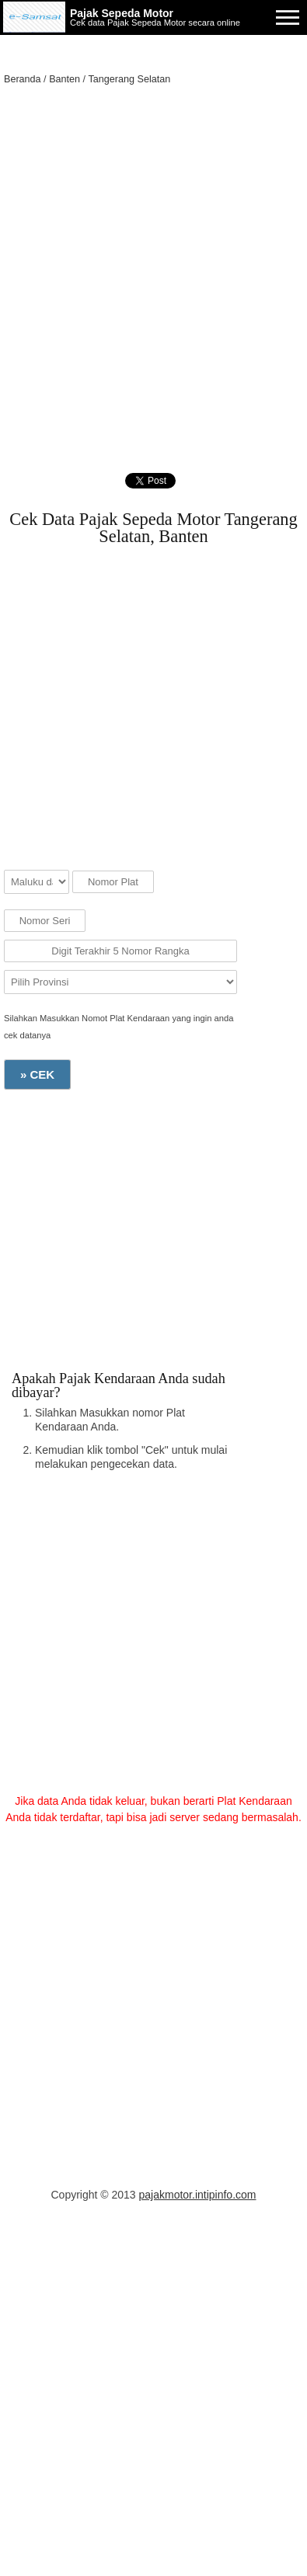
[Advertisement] (153, 256)
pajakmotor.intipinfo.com (197, 2194)
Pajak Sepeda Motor (121, 13)
